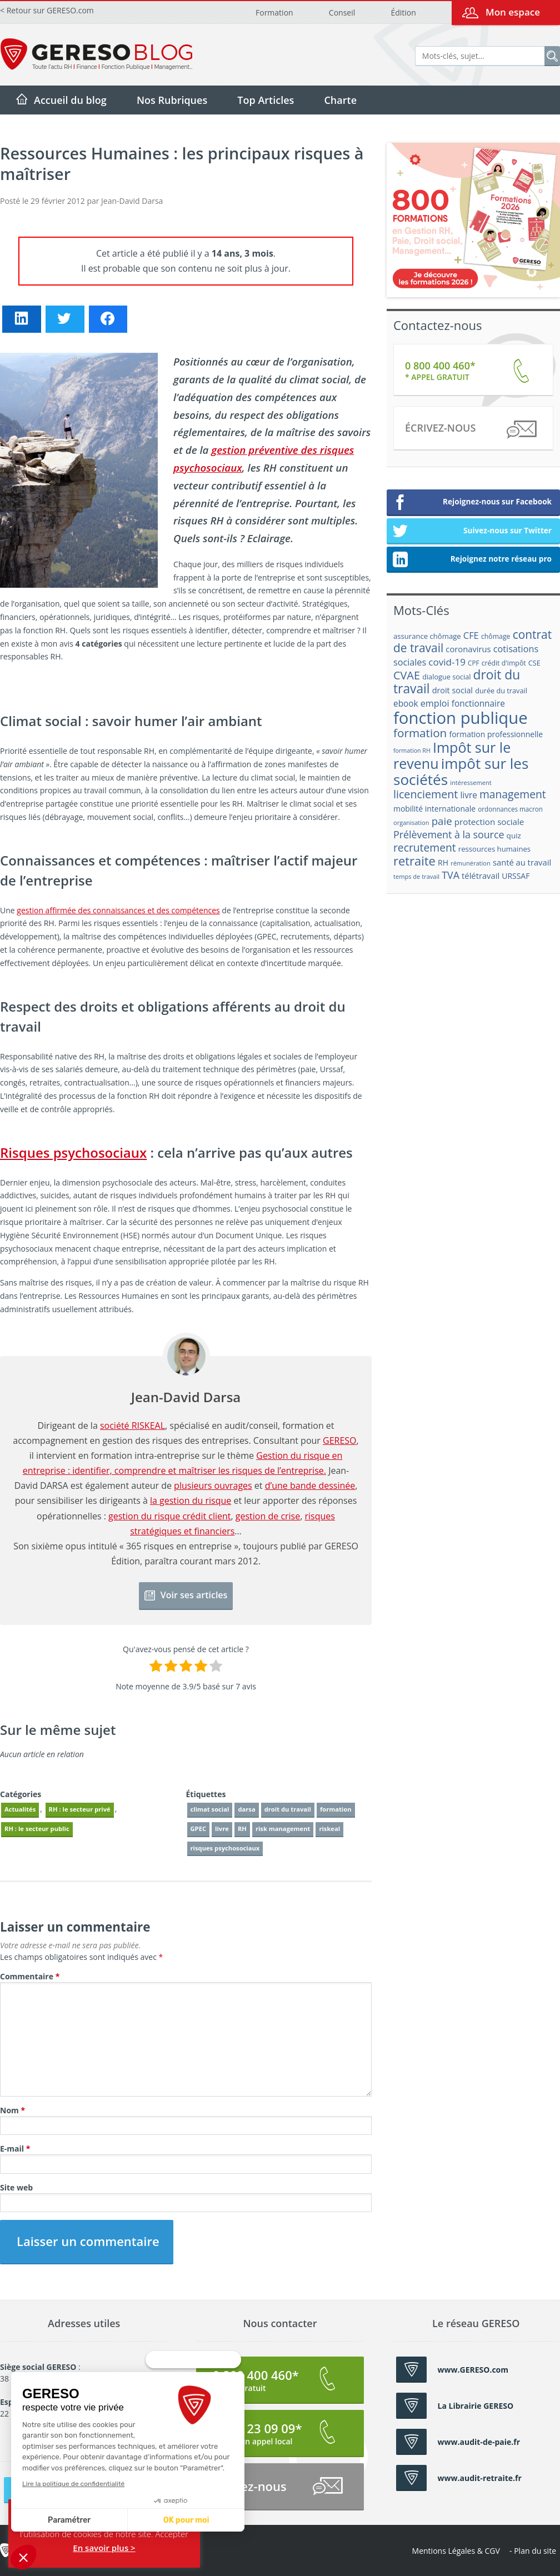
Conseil (342, 12)
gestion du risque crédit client (169, 1516)
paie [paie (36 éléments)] (442, 821)
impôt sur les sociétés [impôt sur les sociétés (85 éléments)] (460, 771)
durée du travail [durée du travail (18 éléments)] (501, 691)
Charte (340, 100)
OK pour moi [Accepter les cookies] (185, 2520)
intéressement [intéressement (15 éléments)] (470, 782)
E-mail (15, 2148)
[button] (23, 2557)
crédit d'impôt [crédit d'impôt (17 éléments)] (504, 663)
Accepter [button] (172, 2533)
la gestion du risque (190, 1500)
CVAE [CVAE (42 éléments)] (406, 675)
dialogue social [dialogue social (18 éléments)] (446, 677)
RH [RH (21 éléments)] (443, 862)
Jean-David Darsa (132, 201)
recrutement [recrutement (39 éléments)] (424, 847)
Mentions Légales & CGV (456, 2550)
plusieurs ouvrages (213, 1485)
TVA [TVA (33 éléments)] (450, 875)
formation (336, 1809)
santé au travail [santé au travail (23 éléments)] (522, 862)
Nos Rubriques (172, 100)
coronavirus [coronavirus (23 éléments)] (468, 648)
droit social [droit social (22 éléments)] (452, 690)
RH (242, 1828)
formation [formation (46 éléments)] (420, 733)
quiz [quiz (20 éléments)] (514, 836)
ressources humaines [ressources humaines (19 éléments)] (494, 849)
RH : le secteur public (36, 1828)
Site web (16, 2187)
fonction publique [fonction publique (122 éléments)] (460, 718)
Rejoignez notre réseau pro (472, 560)
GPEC (199, 1828)
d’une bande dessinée (310, 1485)
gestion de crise (268, 1516)
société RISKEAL (132, 1425)
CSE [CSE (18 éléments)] (534, 663)
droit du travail (287, 1809)
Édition (403, 12)
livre (222, 1828)
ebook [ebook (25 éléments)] (405, 703)
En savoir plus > (104, 2547)
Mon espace (513, 12)
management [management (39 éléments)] (512, 794)
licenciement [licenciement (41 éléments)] (425, 794)
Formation (274, 12)
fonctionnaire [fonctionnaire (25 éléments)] (478, 703)
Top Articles (265, 100)
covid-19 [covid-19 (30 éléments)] (447, 662)
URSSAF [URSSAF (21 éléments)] (515, 876)
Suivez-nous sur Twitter (472, 531)
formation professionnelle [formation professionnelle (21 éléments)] (496, 734)
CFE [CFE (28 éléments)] (471, 635)
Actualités (20, 1809)
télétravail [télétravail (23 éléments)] (480, 875)
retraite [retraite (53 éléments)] (414, 861)
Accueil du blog (70, 100)
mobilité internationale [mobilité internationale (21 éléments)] (434, 808)
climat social (210, 1809)
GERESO (340, 1440)
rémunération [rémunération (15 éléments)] (471, 863)
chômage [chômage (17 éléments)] (496, 636)
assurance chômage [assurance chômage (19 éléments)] (427, 636)
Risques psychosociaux (73, 1152)
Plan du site (535, 2550)
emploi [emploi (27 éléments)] (435, 703)
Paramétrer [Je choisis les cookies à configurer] (68, 2520)
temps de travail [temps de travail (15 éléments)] (416, 876)
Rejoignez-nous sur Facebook (472, 503)
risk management (283, 1828)
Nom (12, 2110)
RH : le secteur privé (80, 1809)
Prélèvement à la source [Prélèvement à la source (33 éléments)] (448, 834)
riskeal (329, 1828)
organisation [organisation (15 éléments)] (411, 822)
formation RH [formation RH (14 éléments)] (412, 750)
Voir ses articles (186, 1595)
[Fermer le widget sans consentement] (193, 2381)
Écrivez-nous (470, 430)
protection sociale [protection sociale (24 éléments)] (489, 821)
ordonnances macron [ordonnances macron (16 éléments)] (510, 809)
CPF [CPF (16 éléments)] (473, 663)
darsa (246, 1809)
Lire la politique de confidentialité (72, 2484)
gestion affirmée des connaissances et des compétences (118, 910)
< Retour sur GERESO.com (47, 10)
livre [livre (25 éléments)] (468, 795)
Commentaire (29, 1976)
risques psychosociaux (225, 1848)
